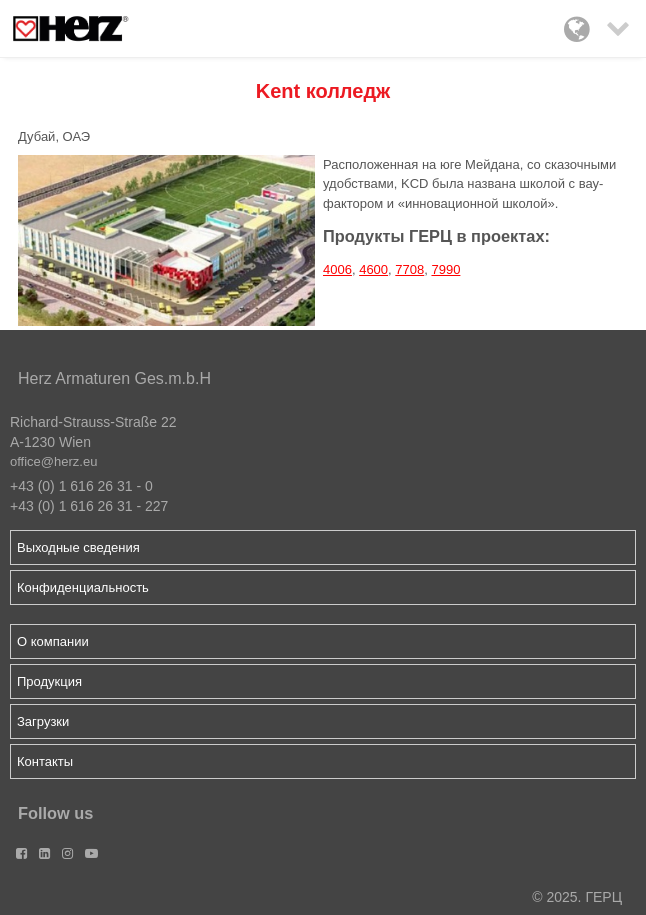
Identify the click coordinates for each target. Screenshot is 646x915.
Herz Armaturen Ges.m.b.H (114, 378)
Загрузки (43, 721)
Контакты (45, 761)
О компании (53, 641)
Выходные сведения (78, 547)
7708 (409, 269)
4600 (373, 269)
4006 (337, 269)
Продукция (49, 681)
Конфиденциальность (83, 587)
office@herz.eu (53, 461)
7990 (445, 269)
